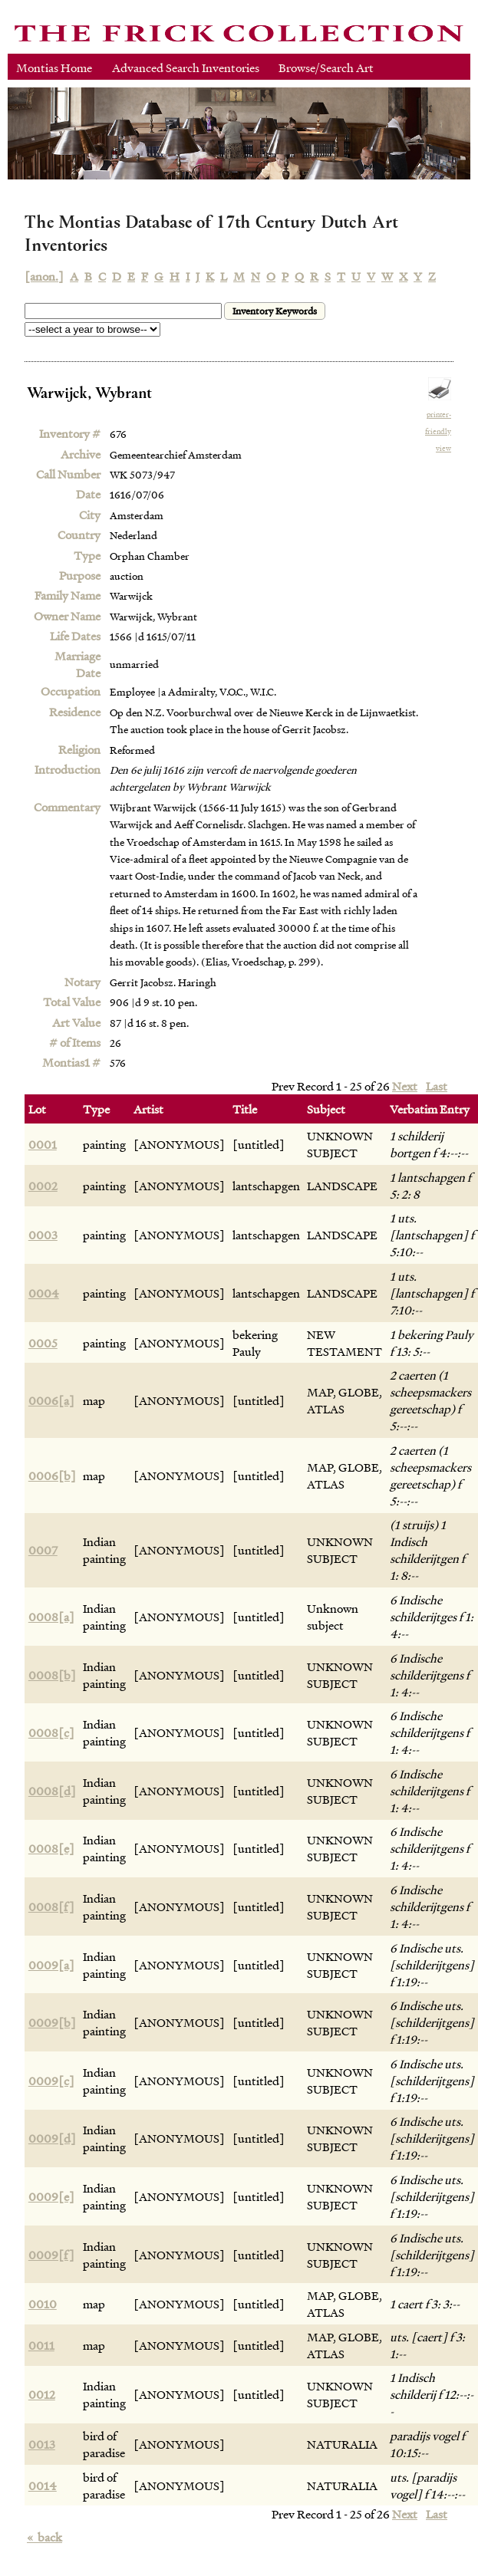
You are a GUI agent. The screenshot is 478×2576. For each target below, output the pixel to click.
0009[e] (51, 2196)
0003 (43, 1234)
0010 (42, 2303)
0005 (43, 1342)
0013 (41, 2444)
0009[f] (51, 2254)
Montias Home (54, 67)
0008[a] (51, 1616)
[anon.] (44, 276)
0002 (43, 1185)
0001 (42, 1144)
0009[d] (52, 2138)
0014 (42, 2485)
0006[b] (52, 1475)
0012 (41, 2394)
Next (404, 1085)
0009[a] (51, 1964)
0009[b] (52, 2022)
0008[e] (51, 1848)
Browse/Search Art (326, 67)
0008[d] (52, 1790)
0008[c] (51, 1732)
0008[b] (52, 1674)
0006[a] (51, 1400)
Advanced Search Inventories (185, 67)
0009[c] (51, 2080)
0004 (43, 1293)
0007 (43, 1549)
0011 (41, 2345)
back (44, 2536)
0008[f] (51, 1906)
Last (436, 1085)
